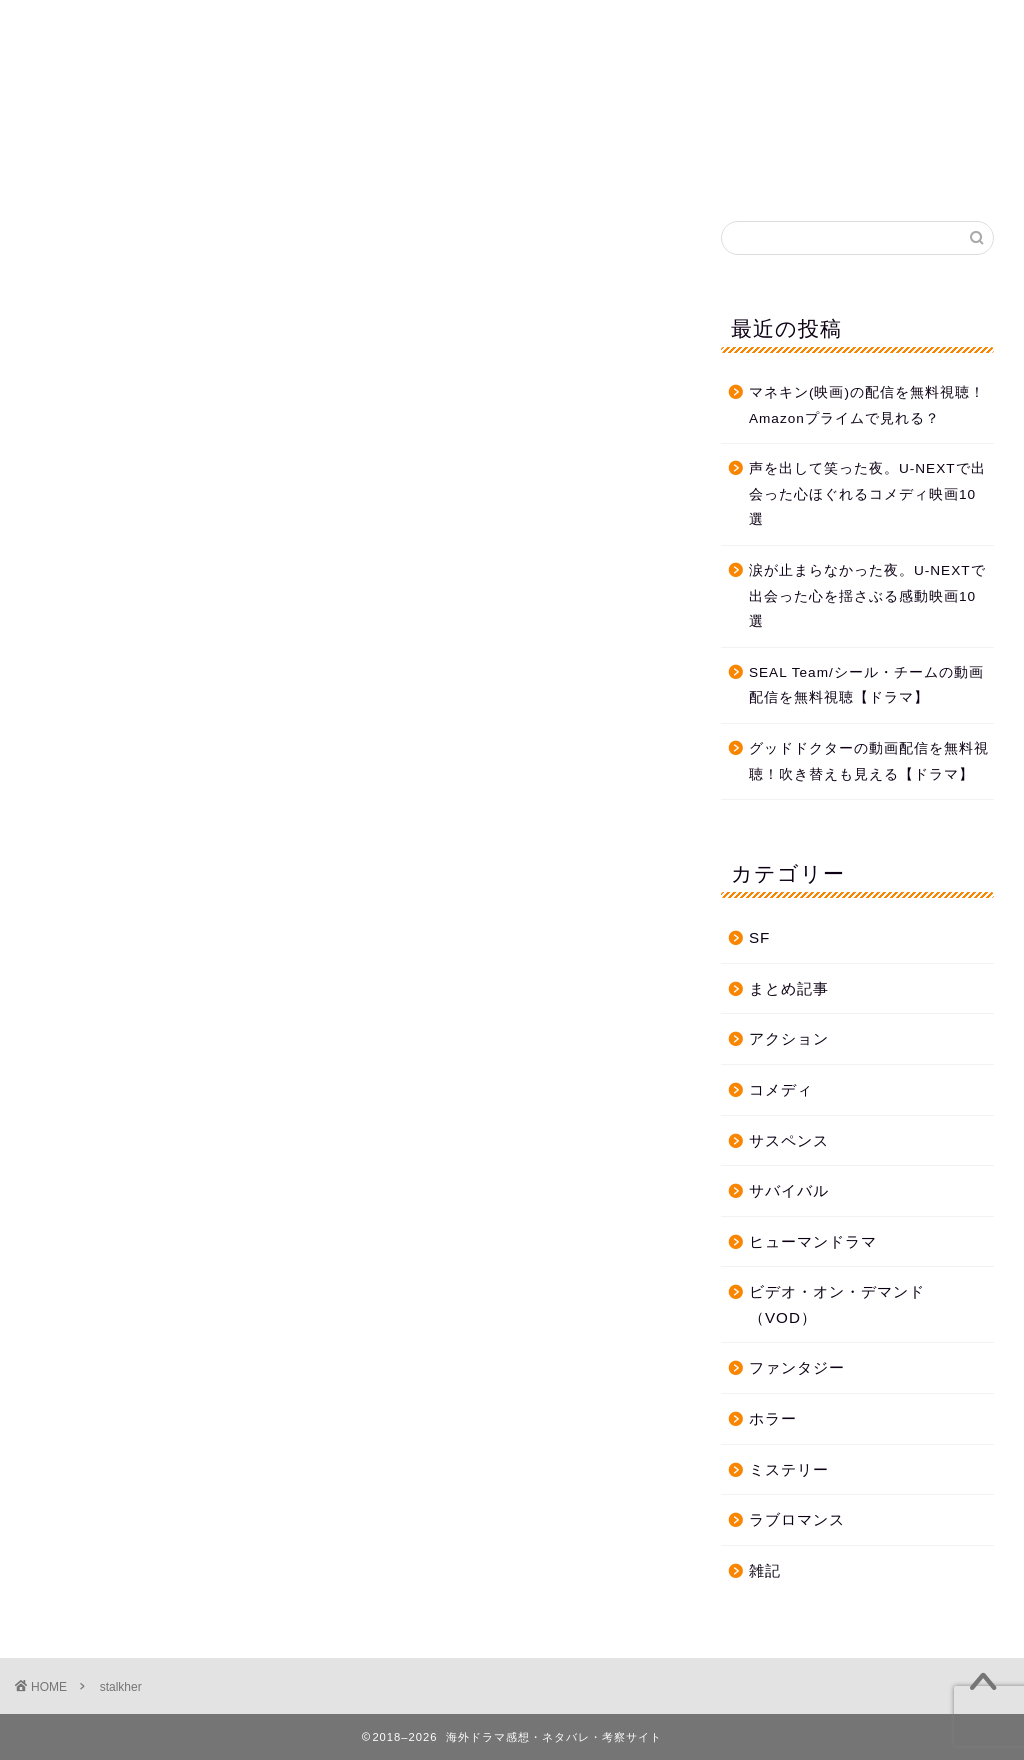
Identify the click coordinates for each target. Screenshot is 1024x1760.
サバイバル (789, 1190)
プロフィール (715, 169)
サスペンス (789, 1140)
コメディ (781, 1089)
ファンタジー (797, 1367)
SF (759, 937)
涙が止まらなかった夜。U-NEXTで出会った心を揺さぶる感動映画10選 (867, 596)
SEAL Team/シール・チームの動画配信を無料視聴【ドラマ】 (866, 685)
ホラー (773, 1418)
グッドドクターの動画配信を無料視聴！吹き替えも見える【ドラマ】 (869, 761)
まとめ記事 (789, 988)
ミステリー (789, 1469)
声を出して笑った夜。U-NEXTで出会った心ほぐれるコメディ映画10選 (867, 494)
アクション (789, 1038)
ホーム (287, 169)
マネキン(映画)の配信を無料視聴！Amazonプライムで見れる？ (867, 405)
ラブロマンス (797, 1519)
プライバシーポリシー (435, 169)
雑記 (765, 1570)
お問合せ (590, 169)
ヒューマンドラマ (813, 1241)
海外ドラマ (512, 70)
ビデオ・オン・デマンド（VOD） (837, 1304)
